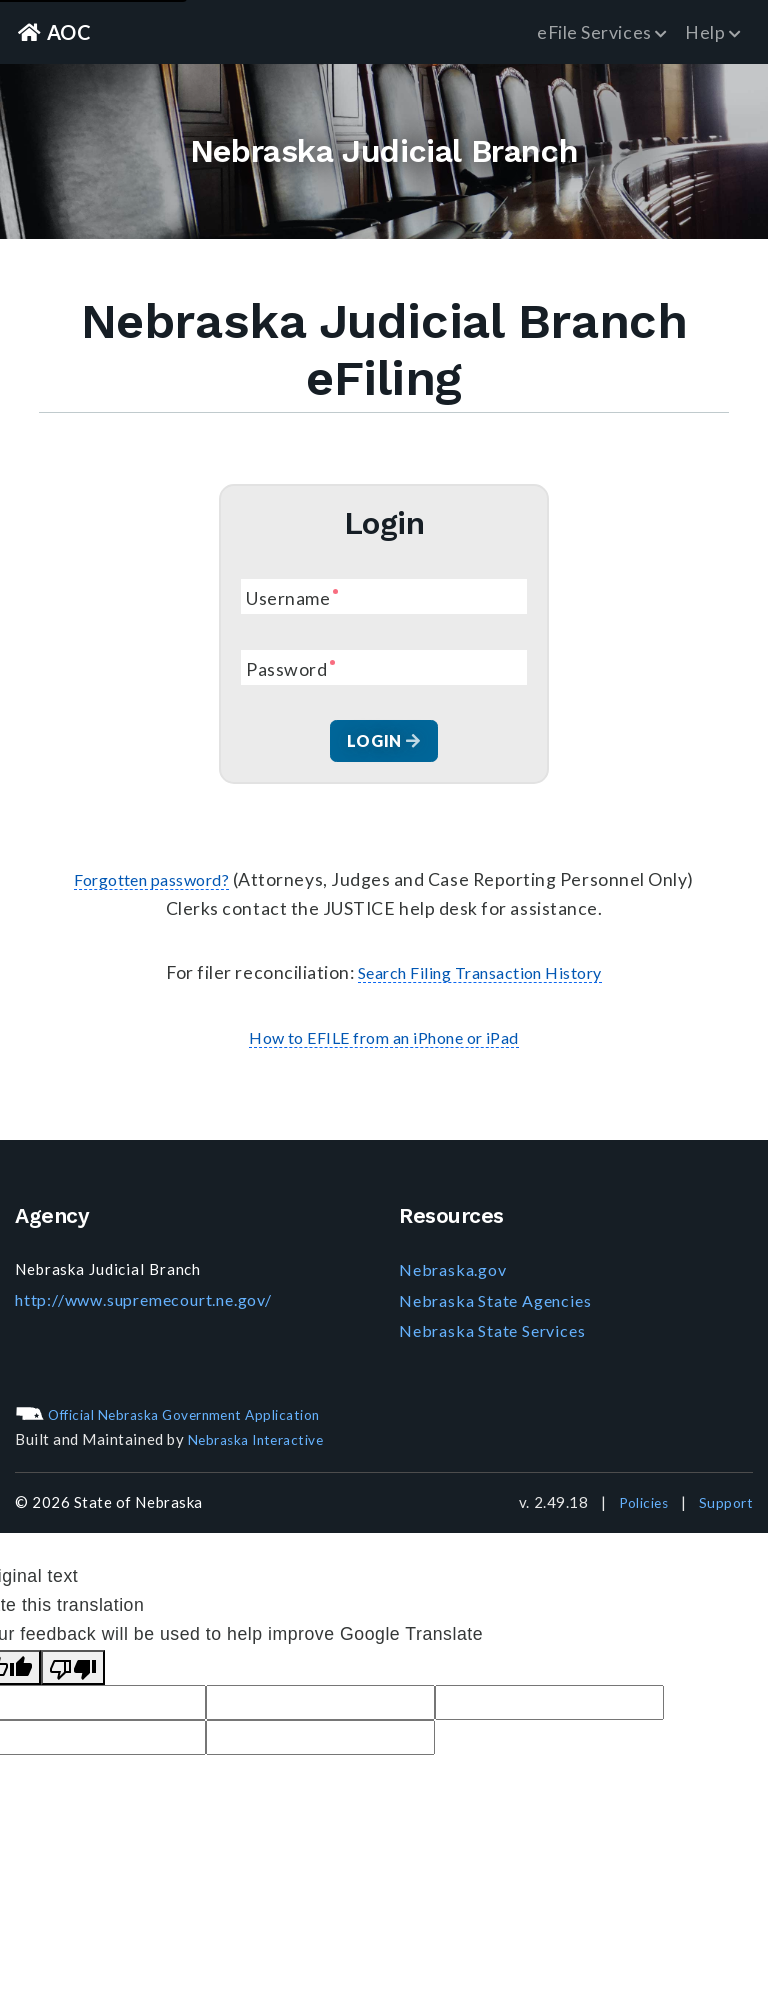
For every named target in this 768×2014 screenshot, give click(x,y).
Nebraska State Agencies (492, 1304)
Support (724, 1506)
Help (713, 32)
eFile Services (602, 32)
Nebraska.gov (450, 1275)
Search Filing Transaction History (480, 977)
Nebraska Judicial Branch (384, 152)
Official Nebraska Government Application (183, 1417)
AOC (58, 31)
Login (384, 743)
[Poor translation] (73, 1670)
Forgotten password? (152, 884)
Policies (637, 1506)
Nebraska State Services (489, 1334)
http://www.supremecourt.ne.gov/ (142, 1303)
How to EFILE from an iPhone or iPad (384, 1042)
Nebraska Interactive (263, 1443)
